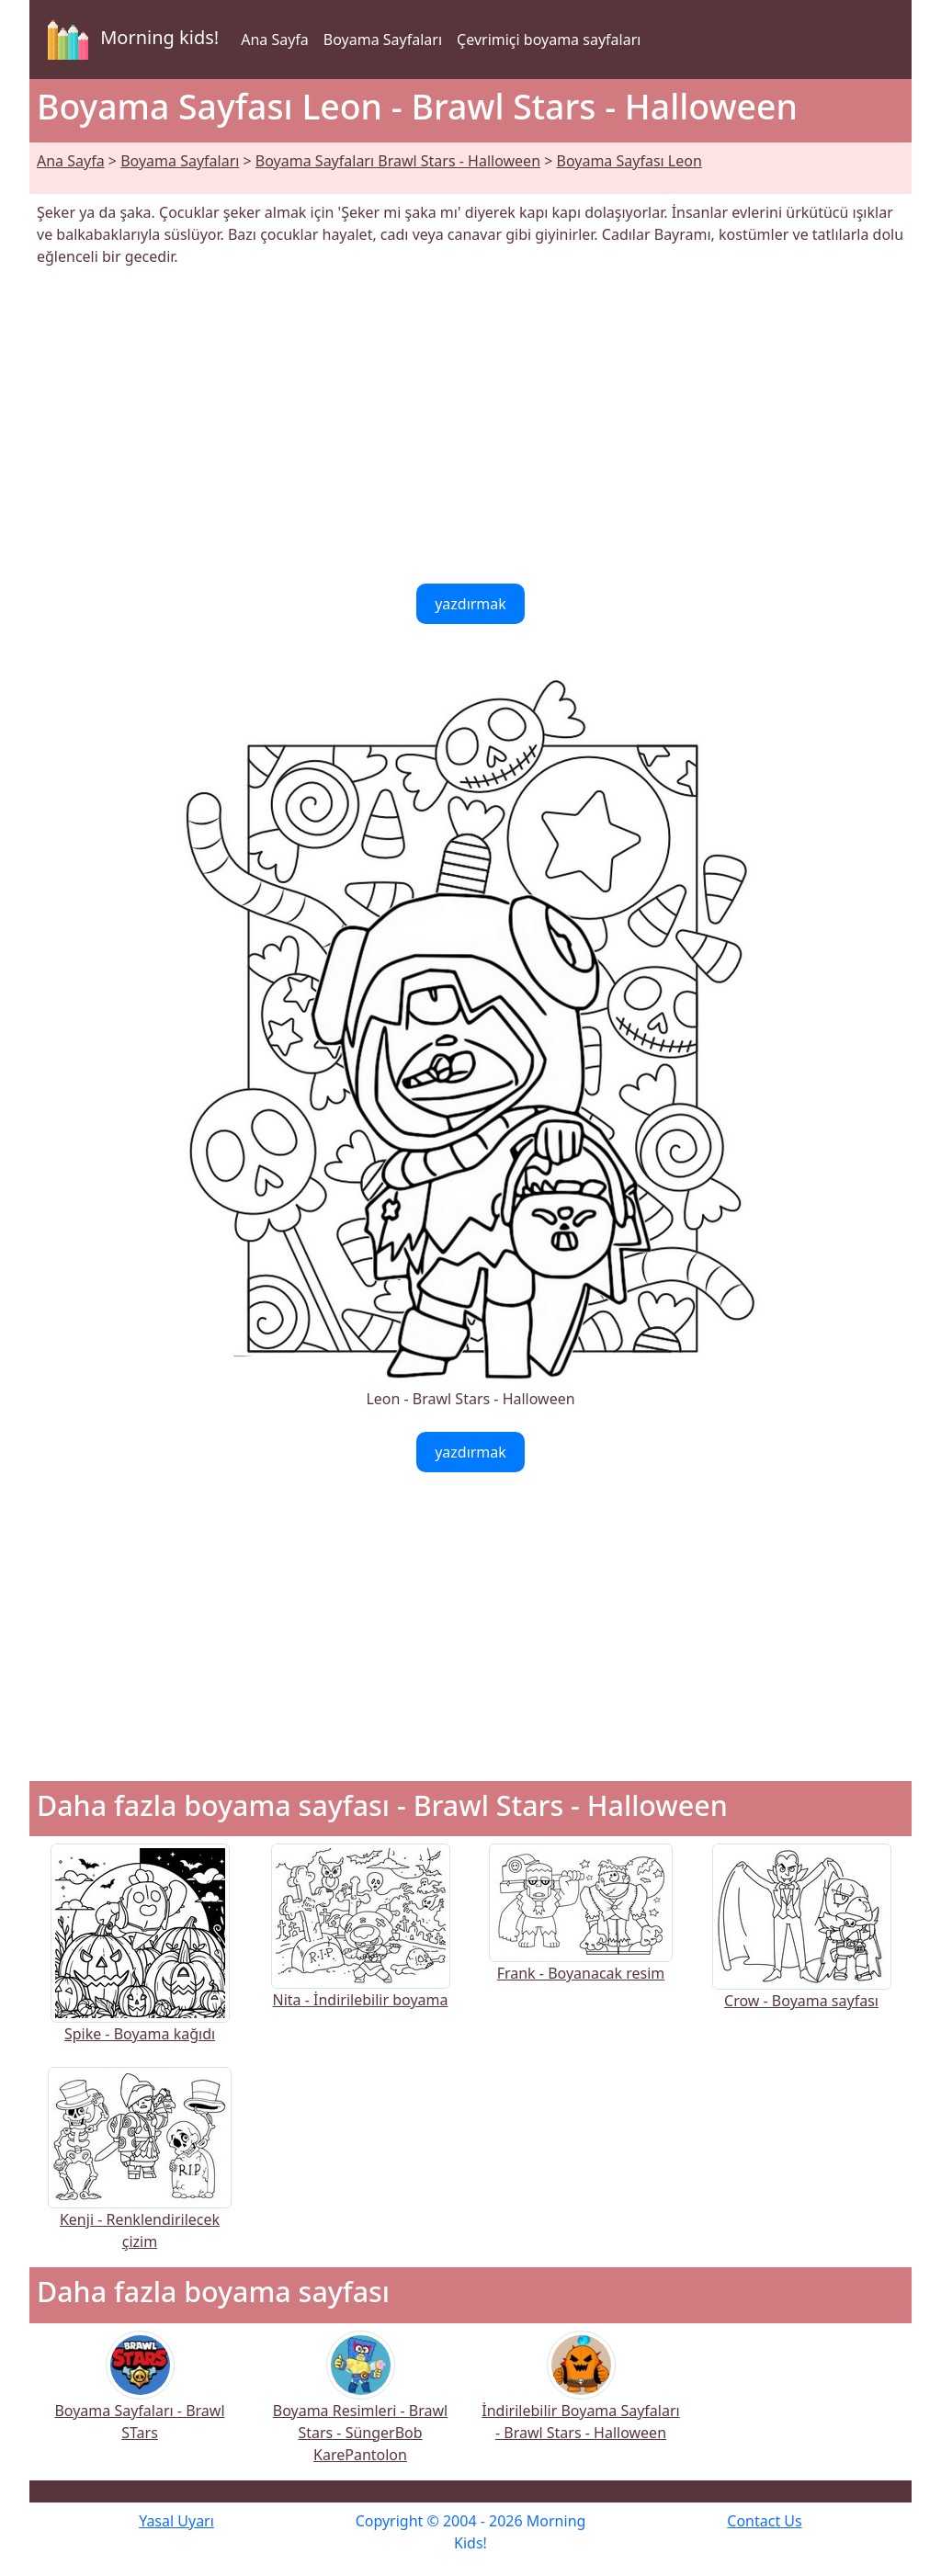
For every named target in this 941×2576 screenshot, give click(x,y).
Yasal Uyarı (176, 2521)
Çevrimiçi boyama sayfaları (549, 39)
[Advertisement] (470, 425)
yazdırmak (470, 604)
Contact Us (764, 2521)
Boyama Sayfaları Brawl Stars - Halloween (397, 161)
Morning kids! (129, 39)
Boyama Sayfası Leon (629, 161)
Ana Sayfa (275, 39)
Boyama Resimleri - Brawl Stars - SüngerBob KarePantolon (360, 2409)
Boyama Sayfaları (382, 39)
